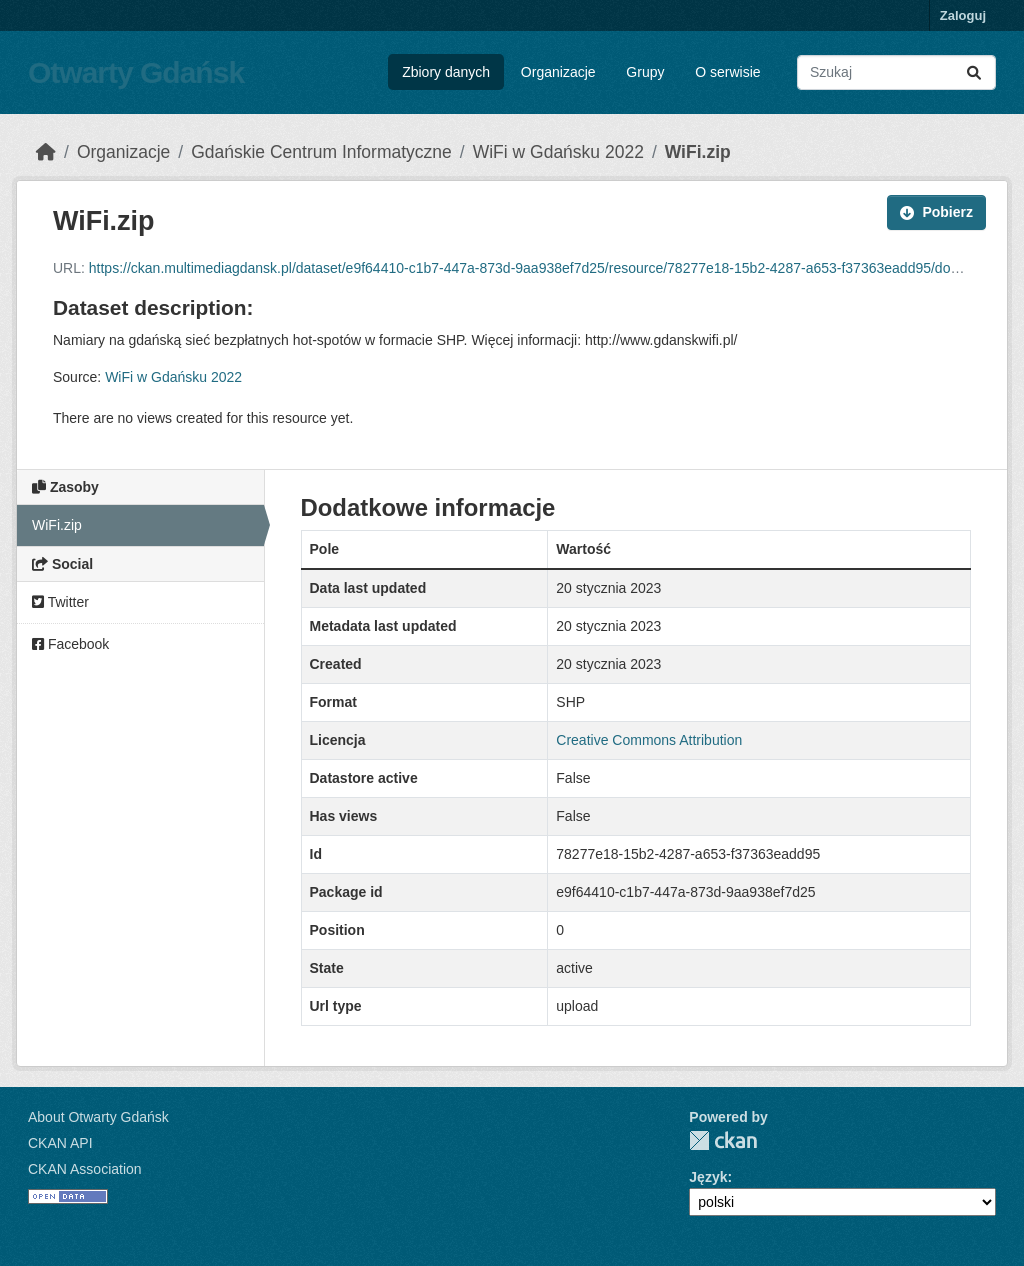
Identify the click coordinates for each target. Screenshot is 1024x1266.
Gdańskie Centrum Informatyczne (321, 152)
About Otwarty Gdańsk (98, 1117)
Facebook (70, 644)
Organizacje (558, 72)
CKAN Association (85, 1169)
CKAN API (60, 1143)
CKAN (723, 1140)
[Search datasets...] (896, 72)
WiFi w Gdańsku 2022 (558, 152)
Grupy (645, 72)
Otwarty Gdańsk (136, 72)
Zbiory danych (446, 72)
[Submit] (974, 72)
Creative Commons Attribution (649, 740)
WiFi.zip (698, 152)
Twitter (60, 602)
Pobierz (936, 212)
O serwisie (727, 72)
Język (708, 1177)
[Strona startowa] (46, 152)
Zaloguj (963, 15)
